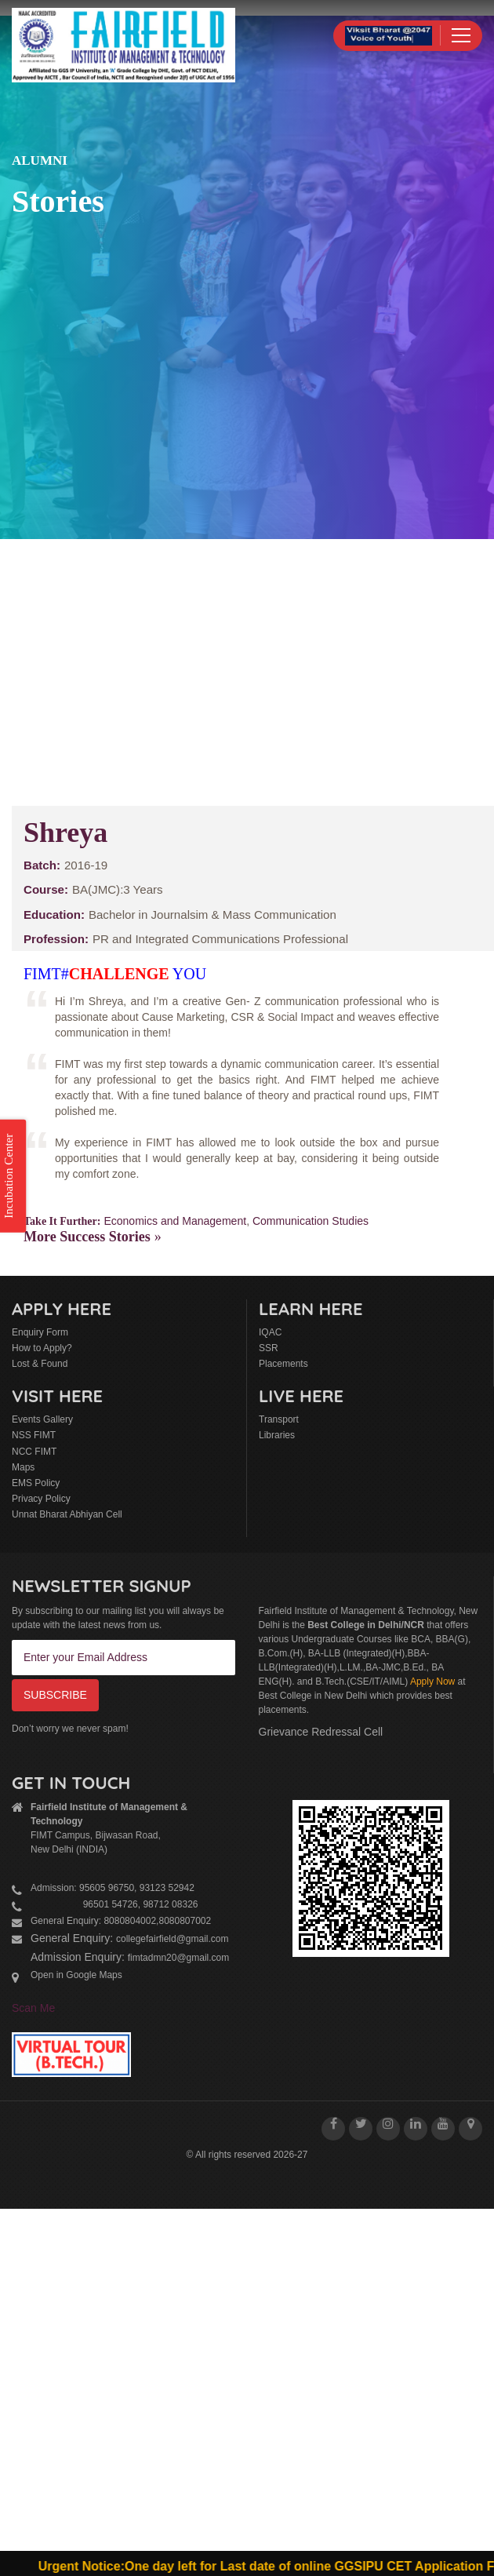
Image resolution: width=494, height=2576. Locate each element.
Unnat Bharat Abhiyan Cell (67, 1514)
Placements (283, 1363)
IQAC (270, 1332)
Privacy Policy (41, 1498)
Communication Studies (310, 1221)
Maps (23, 1467)
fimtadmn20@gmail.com (179, 1957)
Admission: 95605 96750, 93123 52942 (112, 1887)
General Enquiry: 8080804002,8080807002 (121, 1920)
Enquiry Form (40, 1332)
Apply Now (432, 1681)
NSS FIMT (34, 1435)
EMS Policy (36, 1482)
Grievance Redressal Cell (321, 1731)
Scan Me (33, 2008)
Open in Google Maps (76, 1974)
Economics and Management (175, 1221)
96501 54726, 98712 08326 (114, 1904)
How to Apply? (42, 1348)
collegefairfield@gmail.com (172, 1938)
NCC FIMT (34, 1451)
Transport (279, 1419)
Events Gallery (42, 1419)
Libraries (277, 1435)
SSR (268, 1348)
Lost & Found (39, 1363)
